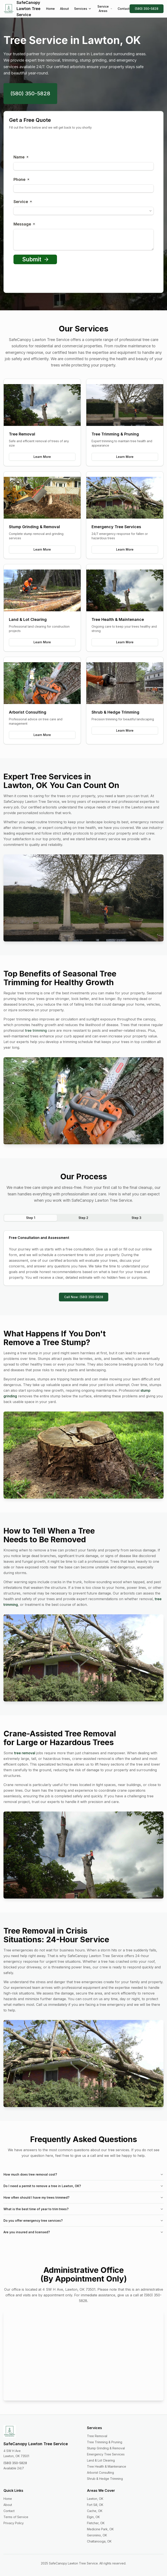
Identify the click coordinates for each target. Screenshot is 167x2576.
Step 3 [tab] (136, 1218)
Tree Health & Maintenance (106, 2466)
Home (50, 8)
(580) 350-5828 (146, 8)
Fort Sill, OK (95, 2505)
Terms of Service (15, 2517)
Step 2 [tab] (83, 1218)
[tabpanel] (83, 1258)
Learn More (42, 457)
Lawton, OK (95, 2498)
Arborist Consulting (100, 2472)
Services (83, 8)
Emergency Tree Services (106, 2454)
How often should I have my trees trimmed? (83, 2197)
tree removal (24, 1753)
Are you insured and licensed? (83, 2232)
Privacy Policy (13, 2523)
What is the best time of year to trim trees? (83, 2209)
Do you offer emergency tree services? (83, 2220)
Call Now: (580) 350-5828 (83, 1297)
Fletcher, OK (96, 2523)
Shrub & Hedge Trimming (105, 2478)
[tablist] (83, 1218)
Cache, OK (94, 2511)
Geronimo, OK (97, 2535)
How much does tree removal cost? (83, 2174)
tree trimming (36, 1030)
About (64, 8)
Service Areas (104, 9)
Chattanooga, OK (99, 2541)
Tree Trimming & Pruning (104, 2442)
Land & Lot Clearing (101, 2460)
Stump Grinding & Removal (106, 2448)
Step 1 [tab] (30, 1218)
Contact (124, 8)
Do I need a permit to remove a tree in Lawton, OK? (83, 2186)
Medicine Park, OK (100, 2529)
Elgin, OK (93, 2517)
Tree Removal (97, 2436)
